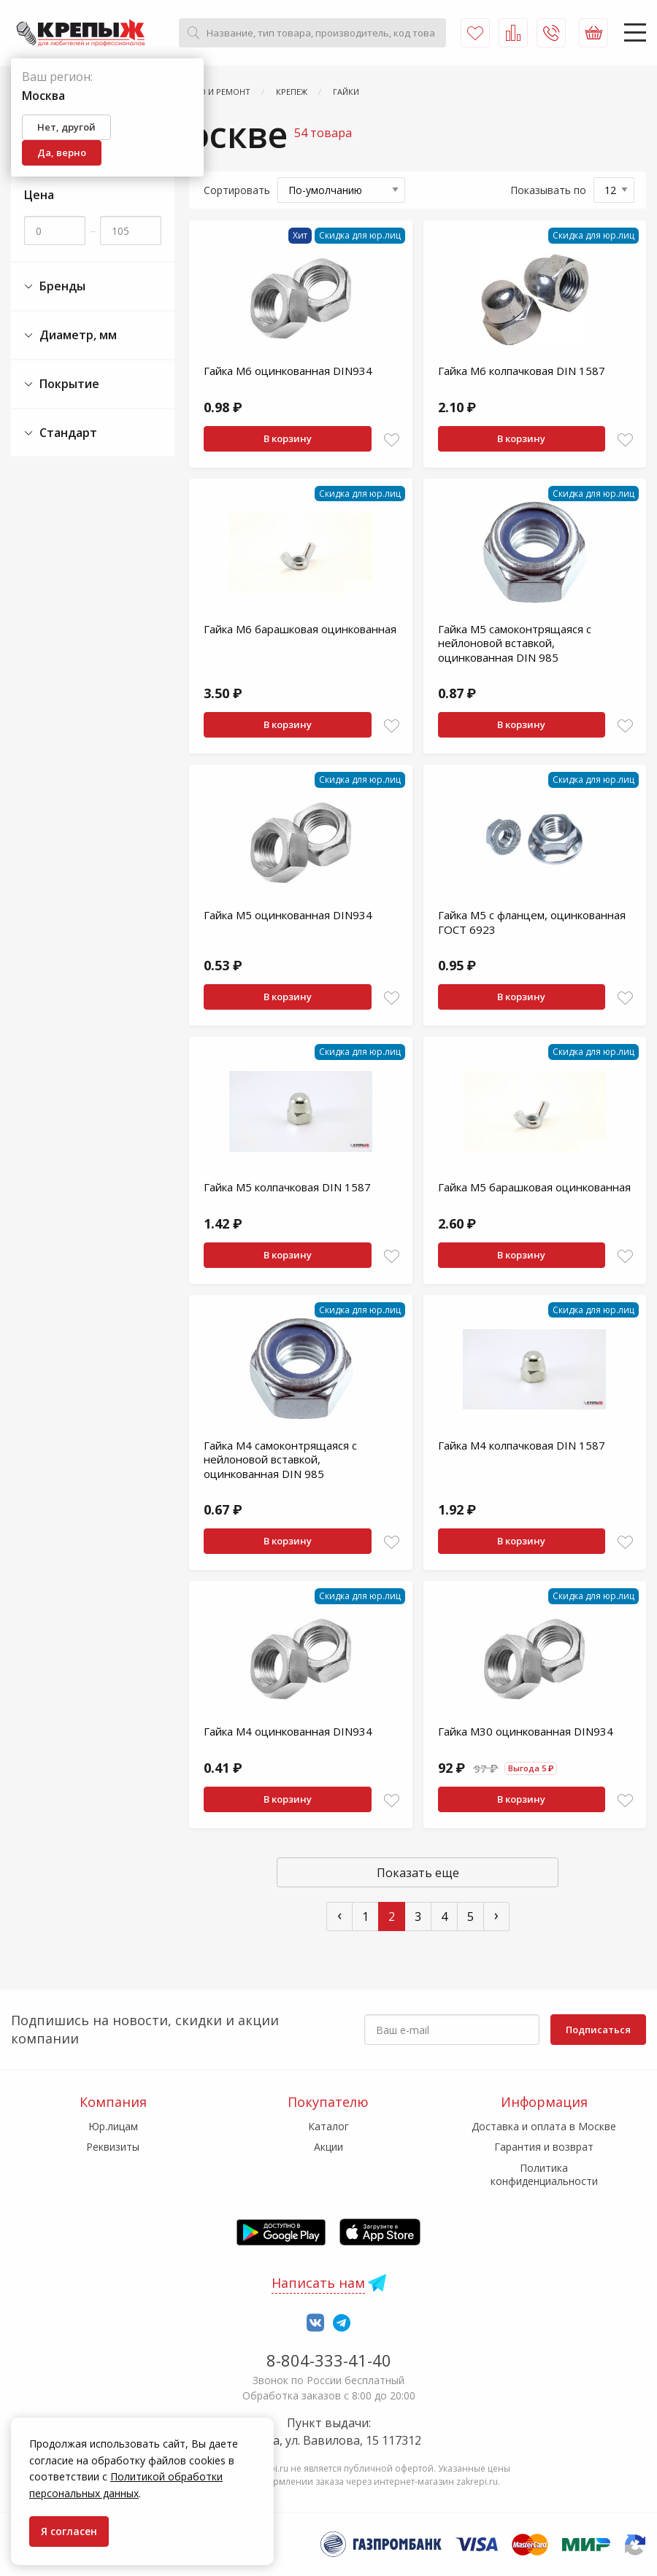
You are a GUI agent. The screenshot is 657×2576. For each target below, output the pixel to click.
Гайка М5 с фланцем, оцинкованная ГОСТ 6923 (532, 922)
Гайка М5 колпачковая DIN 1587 (287, 1187)
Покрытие (61, 384)
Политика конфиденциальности (544, 2174)
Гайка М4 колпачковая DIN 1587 (521, 1445)
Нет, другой (66, 127)
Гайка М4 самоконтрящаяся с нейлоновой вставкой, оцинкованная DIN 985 (280, 1459)
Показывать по (548, 190)
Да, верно (61, 152)
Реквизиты (112, 2147)
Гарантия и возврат (543, 2147)
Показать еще (418, 1873)
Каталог (328, 2126)
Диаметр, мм (70, 335)
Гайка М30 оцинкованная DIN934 (525, 1731)
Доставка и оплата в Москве (544, 2126)
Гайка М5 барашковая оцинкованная (534, 1187)
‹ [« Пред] (339, 1915)
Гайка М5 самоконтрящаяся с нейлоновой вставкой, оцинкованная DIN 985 (514, 643)
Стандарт (60, 433)
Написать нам (318, 2282)
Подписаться (598, 2029)
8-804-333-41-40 (328, 2360)
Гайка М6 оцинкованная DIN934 (288, 370)
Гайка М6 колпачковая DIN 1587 (521, 370)
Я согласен (69, 2531)
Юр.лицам (113, 2126)
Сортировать (237, 190)
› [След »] (496, 1915)
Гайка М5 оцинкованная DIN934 (288, 915)
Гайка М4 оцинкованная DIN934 (288, 1731)
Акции (328, 2147)
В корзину (288, 438)
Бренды (54, 286)
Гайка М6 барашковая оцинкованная (300, 629)
